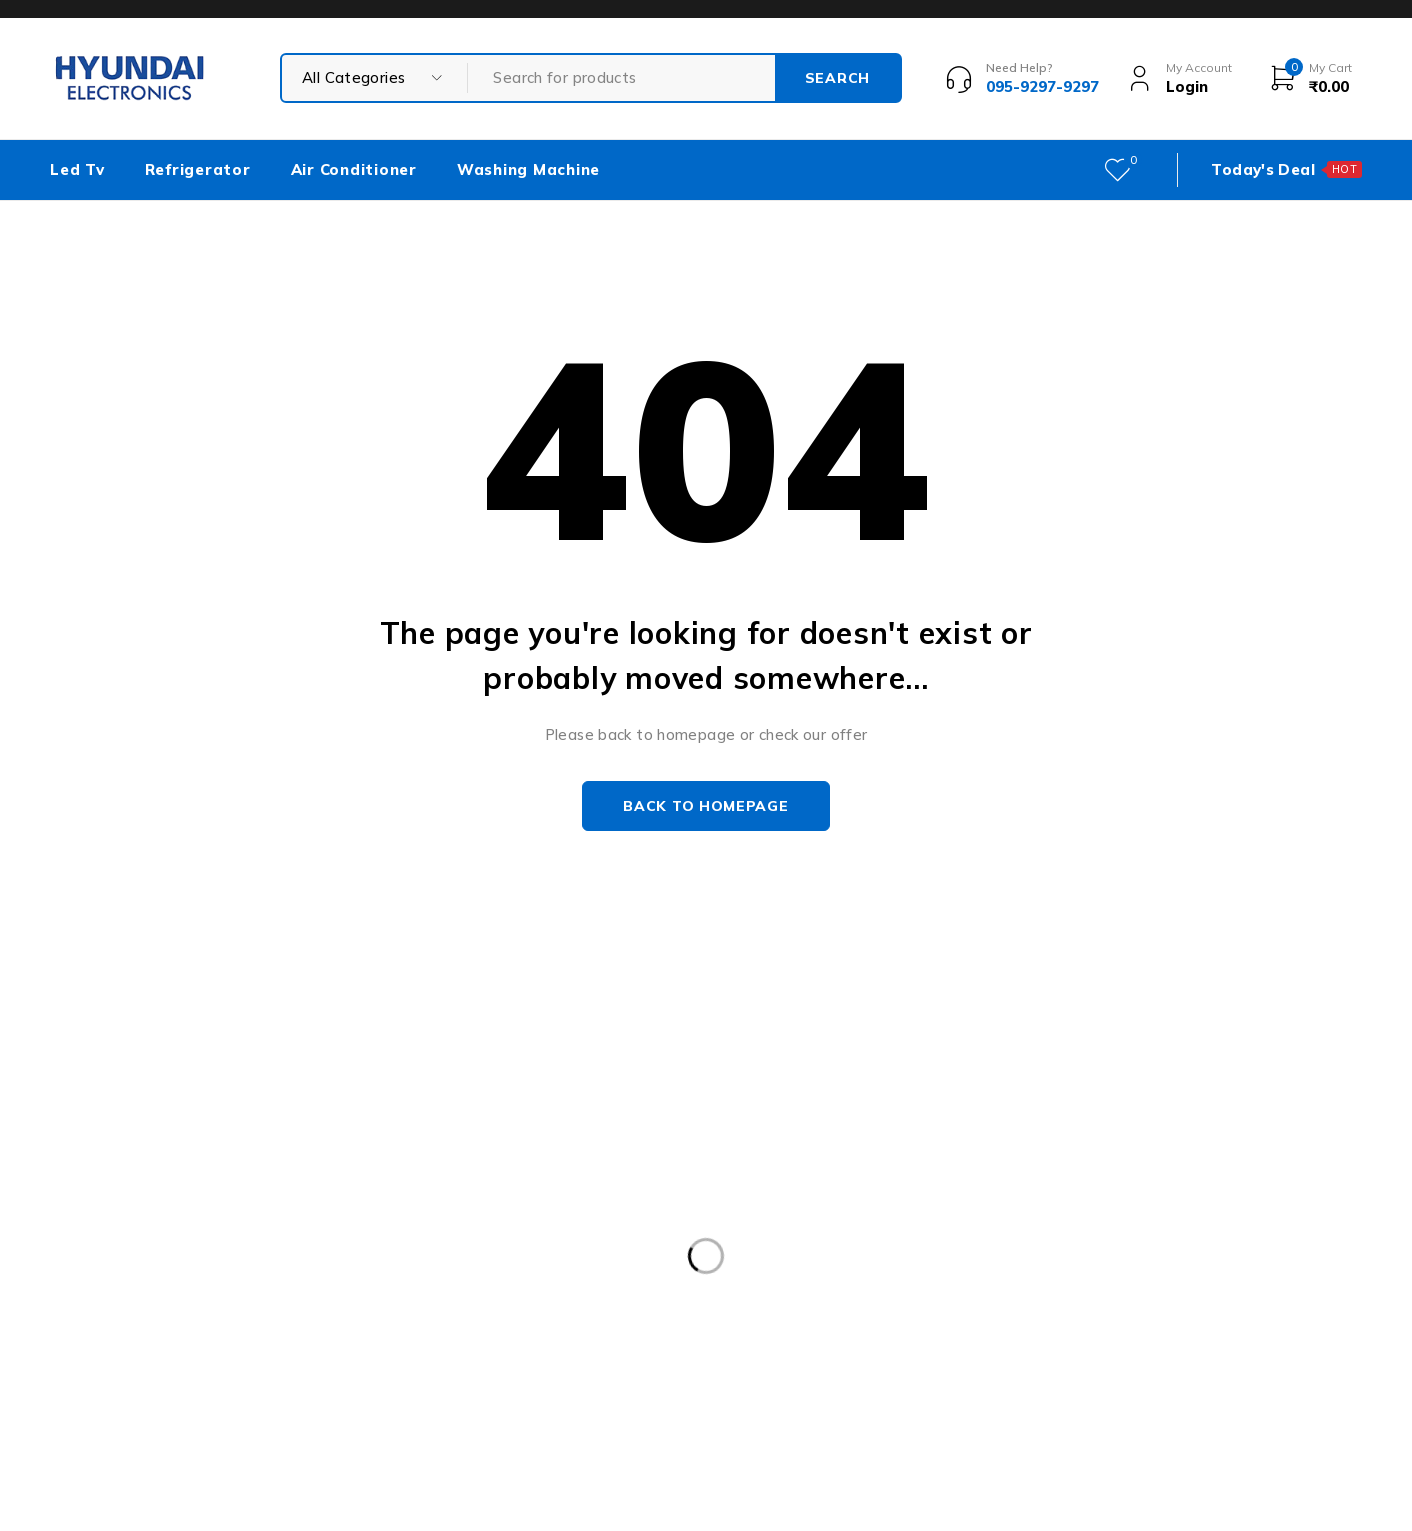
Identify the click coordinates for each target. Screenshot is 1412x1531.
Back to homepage (705, 806)
